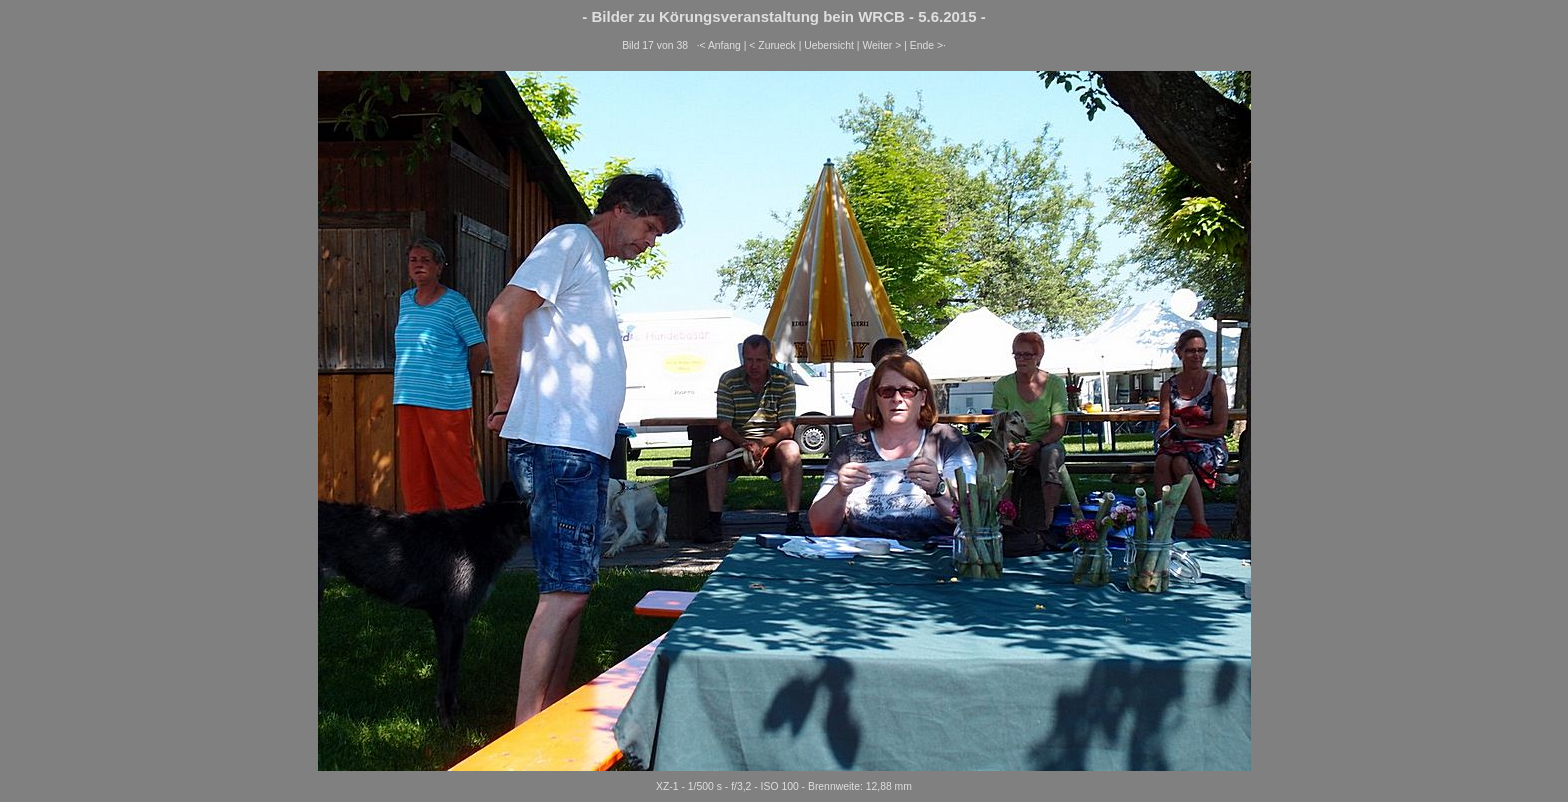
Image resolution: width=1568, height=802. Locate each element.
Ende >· (928, 45)
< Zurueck (772, 45)
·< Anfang (719, 45)
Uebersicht (829, 45)
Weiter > (881, 45)
